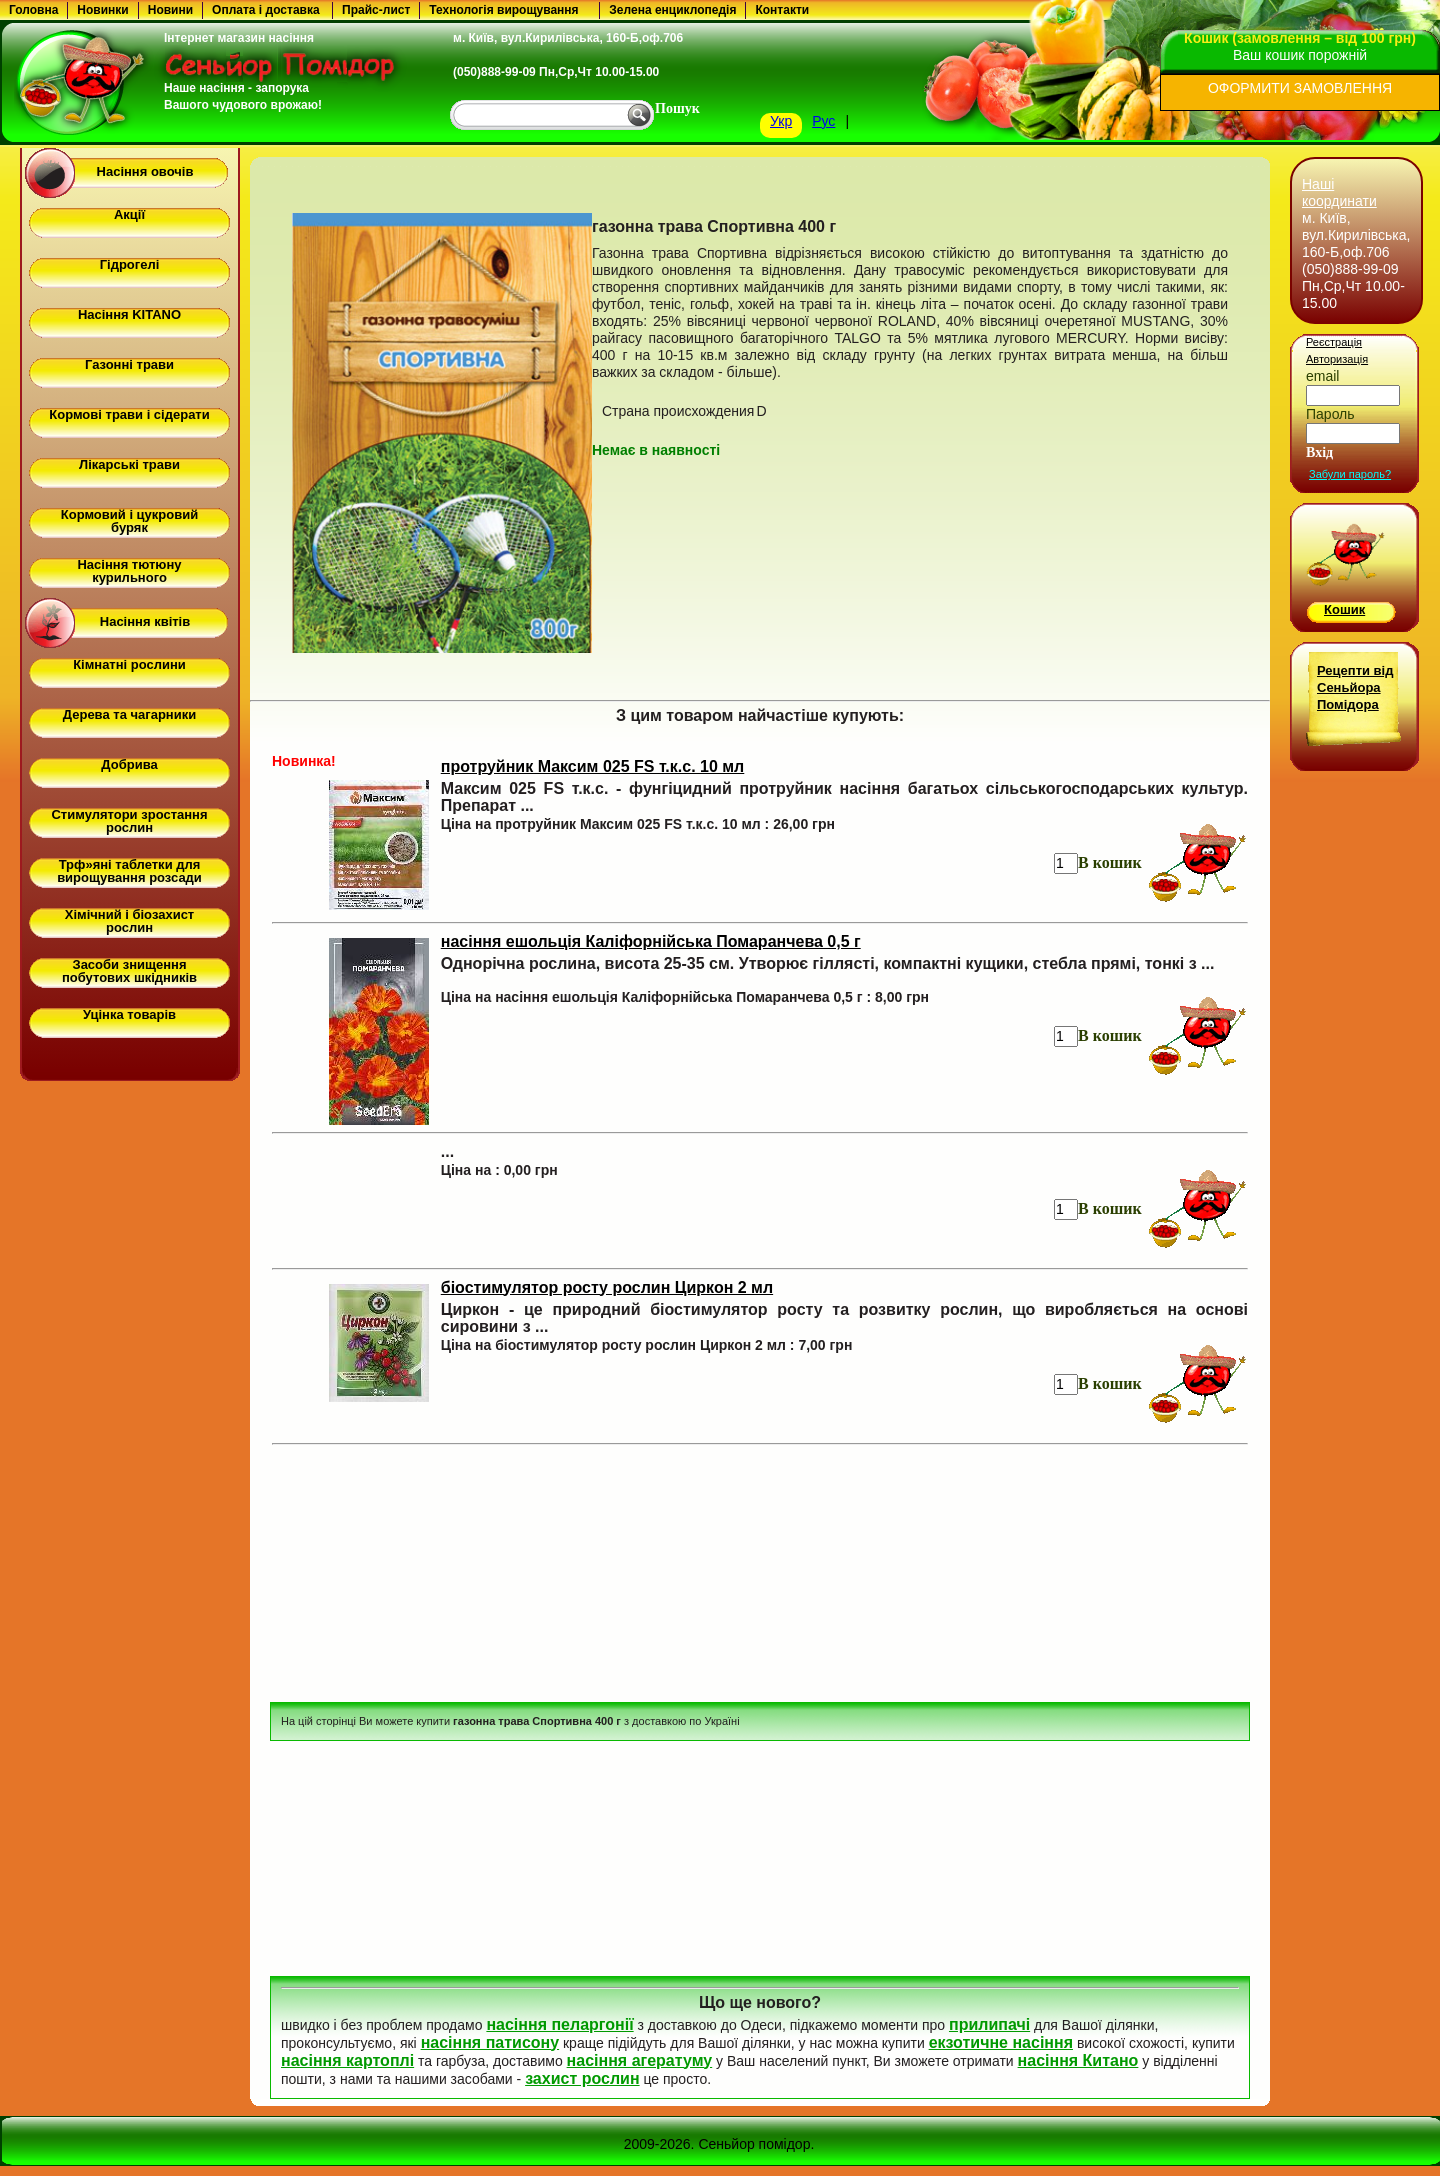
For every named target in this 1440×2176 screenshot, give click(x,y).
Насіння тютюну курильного (129, 571)
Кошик (1344, 609)
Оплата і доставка (266, 10)
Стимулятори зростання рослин (129, 821)
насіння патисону (490, 2042)
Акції (129, 214)
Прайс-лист (376, 10)
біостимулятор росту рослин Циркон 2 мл (607, 1287)
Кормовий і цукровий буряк (129, 521)
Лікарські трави (129, 464)
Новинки (102, 10)
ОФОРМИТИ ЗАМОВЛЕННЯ (1300, 88)
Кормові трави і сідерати (129, 414)
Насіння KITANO (129, 314)
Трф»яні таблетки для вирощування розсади (129, 871)
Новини (170, 10)
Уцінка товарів (129, 1014)
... (447, 1151)
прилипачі (989, 2024)
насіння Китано (1078, 2060)
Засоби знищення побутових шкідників (129, 971)
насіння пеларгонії (559, 2024)
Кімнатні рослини (129, 664)
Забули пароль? (1350, 474)
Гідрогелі (130, 264)
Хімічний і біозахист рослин (129, 921)
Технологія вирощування (503, 10)
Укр (781, 121)
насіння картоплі (347, 2060)
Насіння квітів (145, 621)
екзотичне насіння (1001, 2042)
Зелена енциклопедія (672, 10)
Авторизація (1337, 359)
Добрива (129, 764)
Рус (823, 121)
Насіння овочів (145, 171)
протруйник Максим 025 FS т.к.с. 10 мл (593, 766)
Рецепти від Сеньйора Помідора (1355, 687)
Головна (33, 10)
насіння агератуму (640, 2060)
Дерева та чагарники (129, 714)
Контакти (782, 10)
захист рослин (582, 2078)
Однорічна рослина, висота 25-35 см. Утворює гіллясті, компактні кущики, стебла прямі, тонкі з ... (828, 963)
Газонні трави (129, 364)
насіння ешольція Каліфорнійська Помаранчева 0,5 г (651, 941)
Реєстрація (1334, 342)
